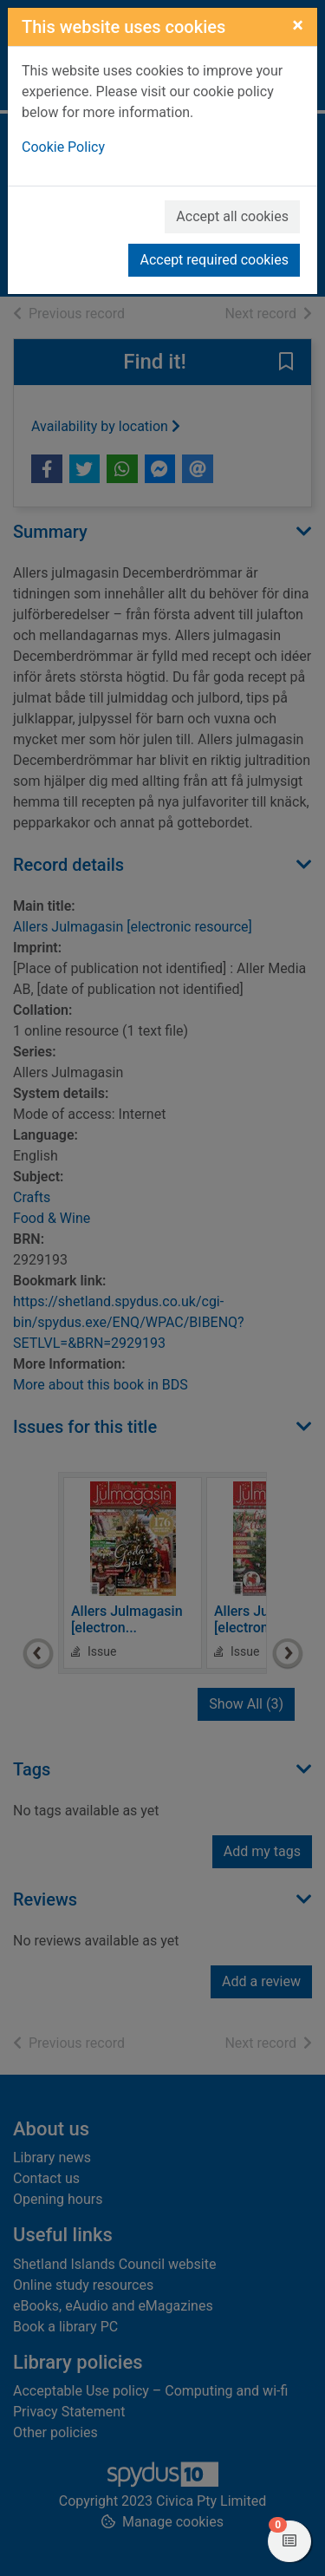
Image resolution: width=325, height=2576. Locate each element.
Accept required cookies (214, 260)
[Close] (297, 25)
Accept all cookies (232, 216)
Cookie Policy (63, 147)
